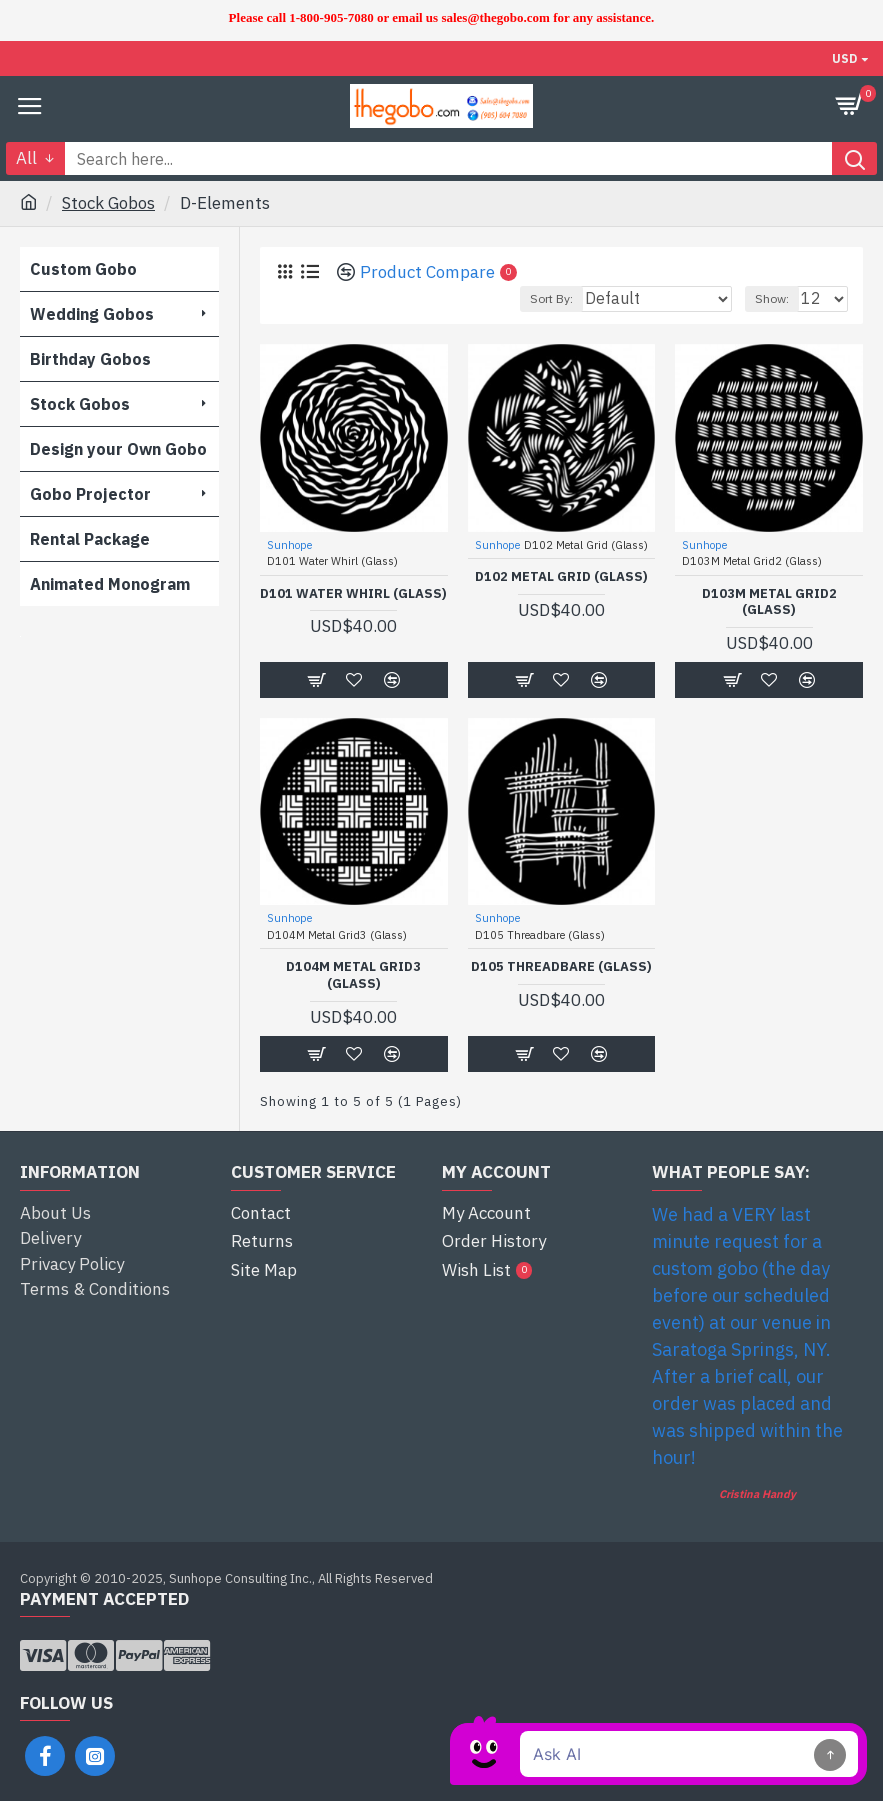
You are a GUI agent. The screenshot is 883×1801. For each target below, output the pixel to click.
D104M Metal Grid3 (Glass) (353, 975)
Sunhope (289, 545)
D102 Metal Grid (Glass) (561, 577)
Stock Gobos (108, 203)
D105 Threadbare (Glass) (561, 967)
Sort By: (551, 298)
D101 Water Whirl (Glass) (353, 594)
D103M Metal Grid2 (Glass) (769, 602)
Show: (772, 298)
